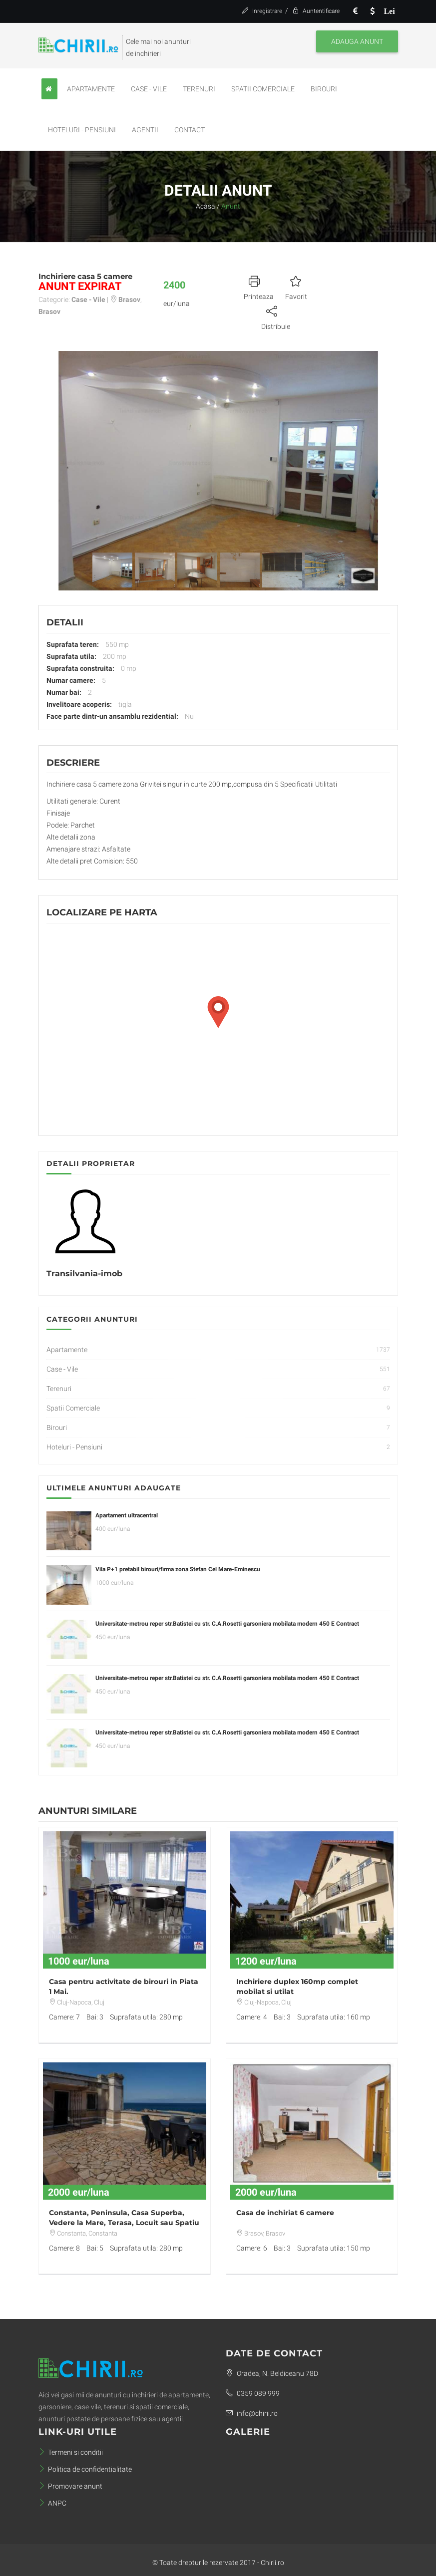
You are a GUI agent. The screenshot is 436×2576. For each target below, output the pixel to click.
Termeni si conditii (70, 2452)
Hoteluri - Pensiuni (82, 130)
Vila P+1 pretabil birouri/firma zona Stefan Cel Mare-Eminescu (177, 1569)
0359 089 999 (253, 2393)
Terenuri (199, 89)
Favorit (296, 286)
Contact (189, 130)
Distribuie (275, 316)
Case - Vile (149, 89)
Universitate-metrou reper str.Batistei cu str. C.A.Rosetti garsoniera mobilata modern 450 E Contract (227, 1623)
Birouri (324, 89)
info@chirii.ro (252, 2413)
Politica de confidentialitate (85, 2469)
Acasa (205, 206)
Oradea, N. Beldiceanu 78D (272, 2373)
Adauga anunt (357, 41)
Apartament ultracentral (126, 1515)
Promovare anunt (70, 2486)
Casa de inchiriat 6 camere (285, 2212)
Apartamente (91, 89)
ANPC (52, 2503)
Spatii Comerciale (263, 89)
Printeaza (259, 286)
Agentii (145, 130)
